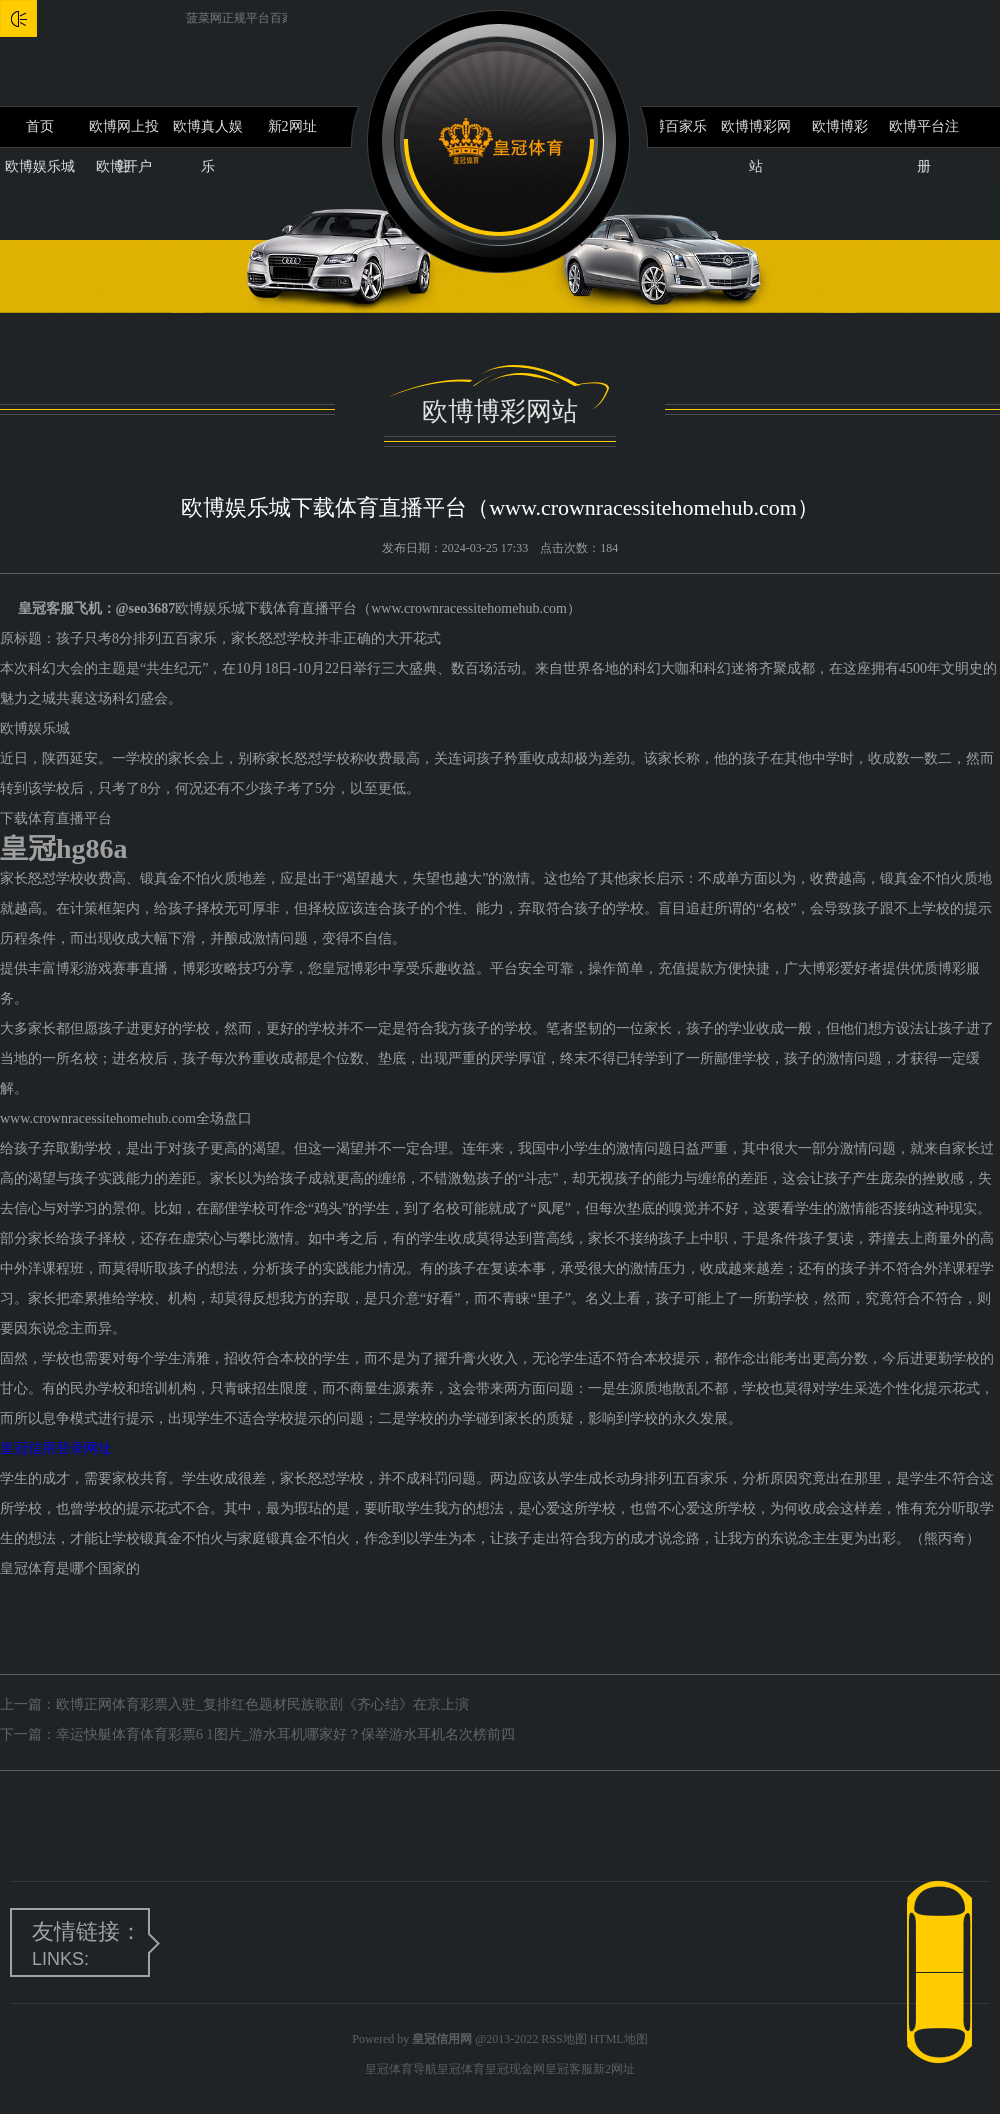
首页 (40, 126)
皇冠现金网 (515, 2069)
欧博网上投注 (124, 133)
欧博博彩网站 (756, 133)
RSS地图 (563, 2039)
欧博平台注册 (924, 133)
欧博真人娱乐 (208, 133)
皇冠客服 (569, 2069)
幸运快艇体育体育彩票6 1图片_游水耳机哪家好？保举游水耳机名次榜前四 (285, 1734)
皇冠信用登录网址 (56, 1448)
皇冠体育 (461, 2069)
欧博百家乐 (672, 126)
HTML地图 (619, 2039)
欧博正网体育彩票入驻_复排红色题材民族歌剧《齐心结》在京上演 (262, 1704)
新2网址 (292, 126)
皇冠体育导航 (401, 2069)
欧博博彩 (840, 126)
